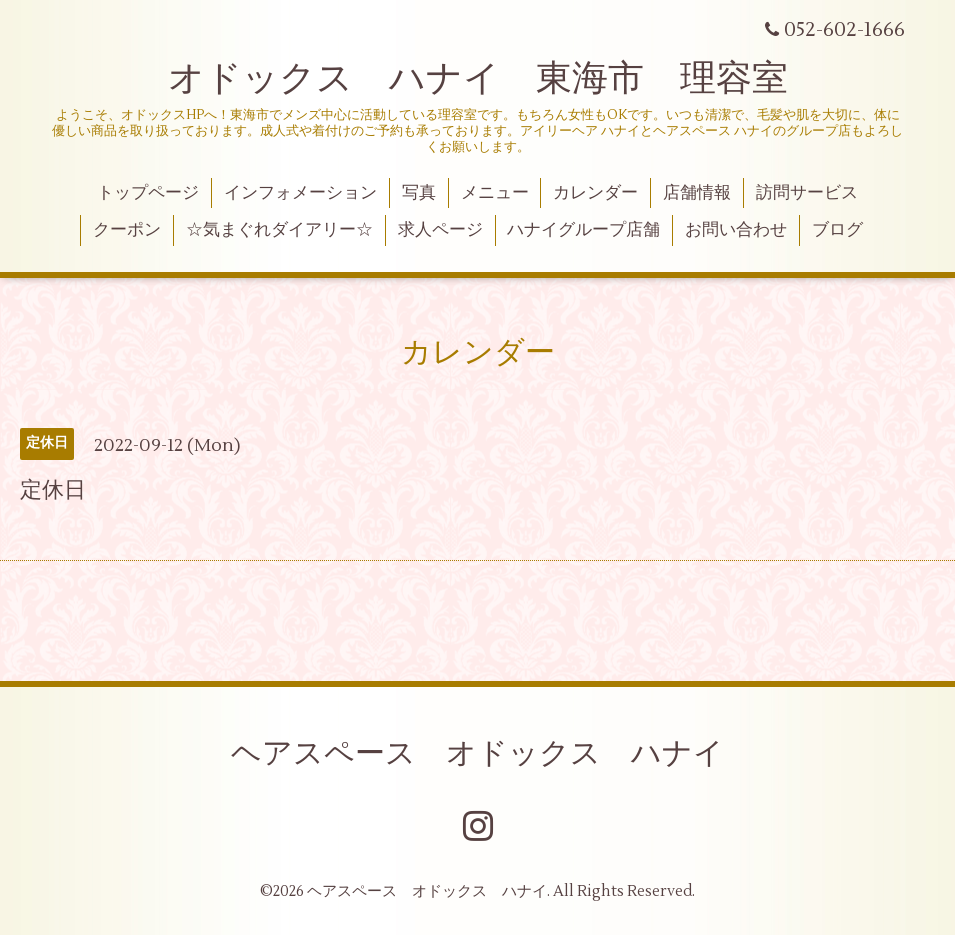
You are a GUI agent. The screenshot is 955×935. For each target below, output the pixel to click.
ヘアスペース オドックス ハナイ (477, 753)
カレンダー (595, 193)
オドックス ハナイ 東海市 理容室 (478, 79)
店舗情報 (697, 193)
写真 (419, 193)
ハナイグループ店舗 (583, 230)
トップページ (148, 193)
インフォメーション (300, 193)
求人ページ (440, 230)
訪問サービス (807, 193)
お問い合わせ (736, 230)
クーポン (127, 230)
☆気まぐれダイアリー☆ (279, 230)
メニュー (495, 193)
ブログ (837, 230)
